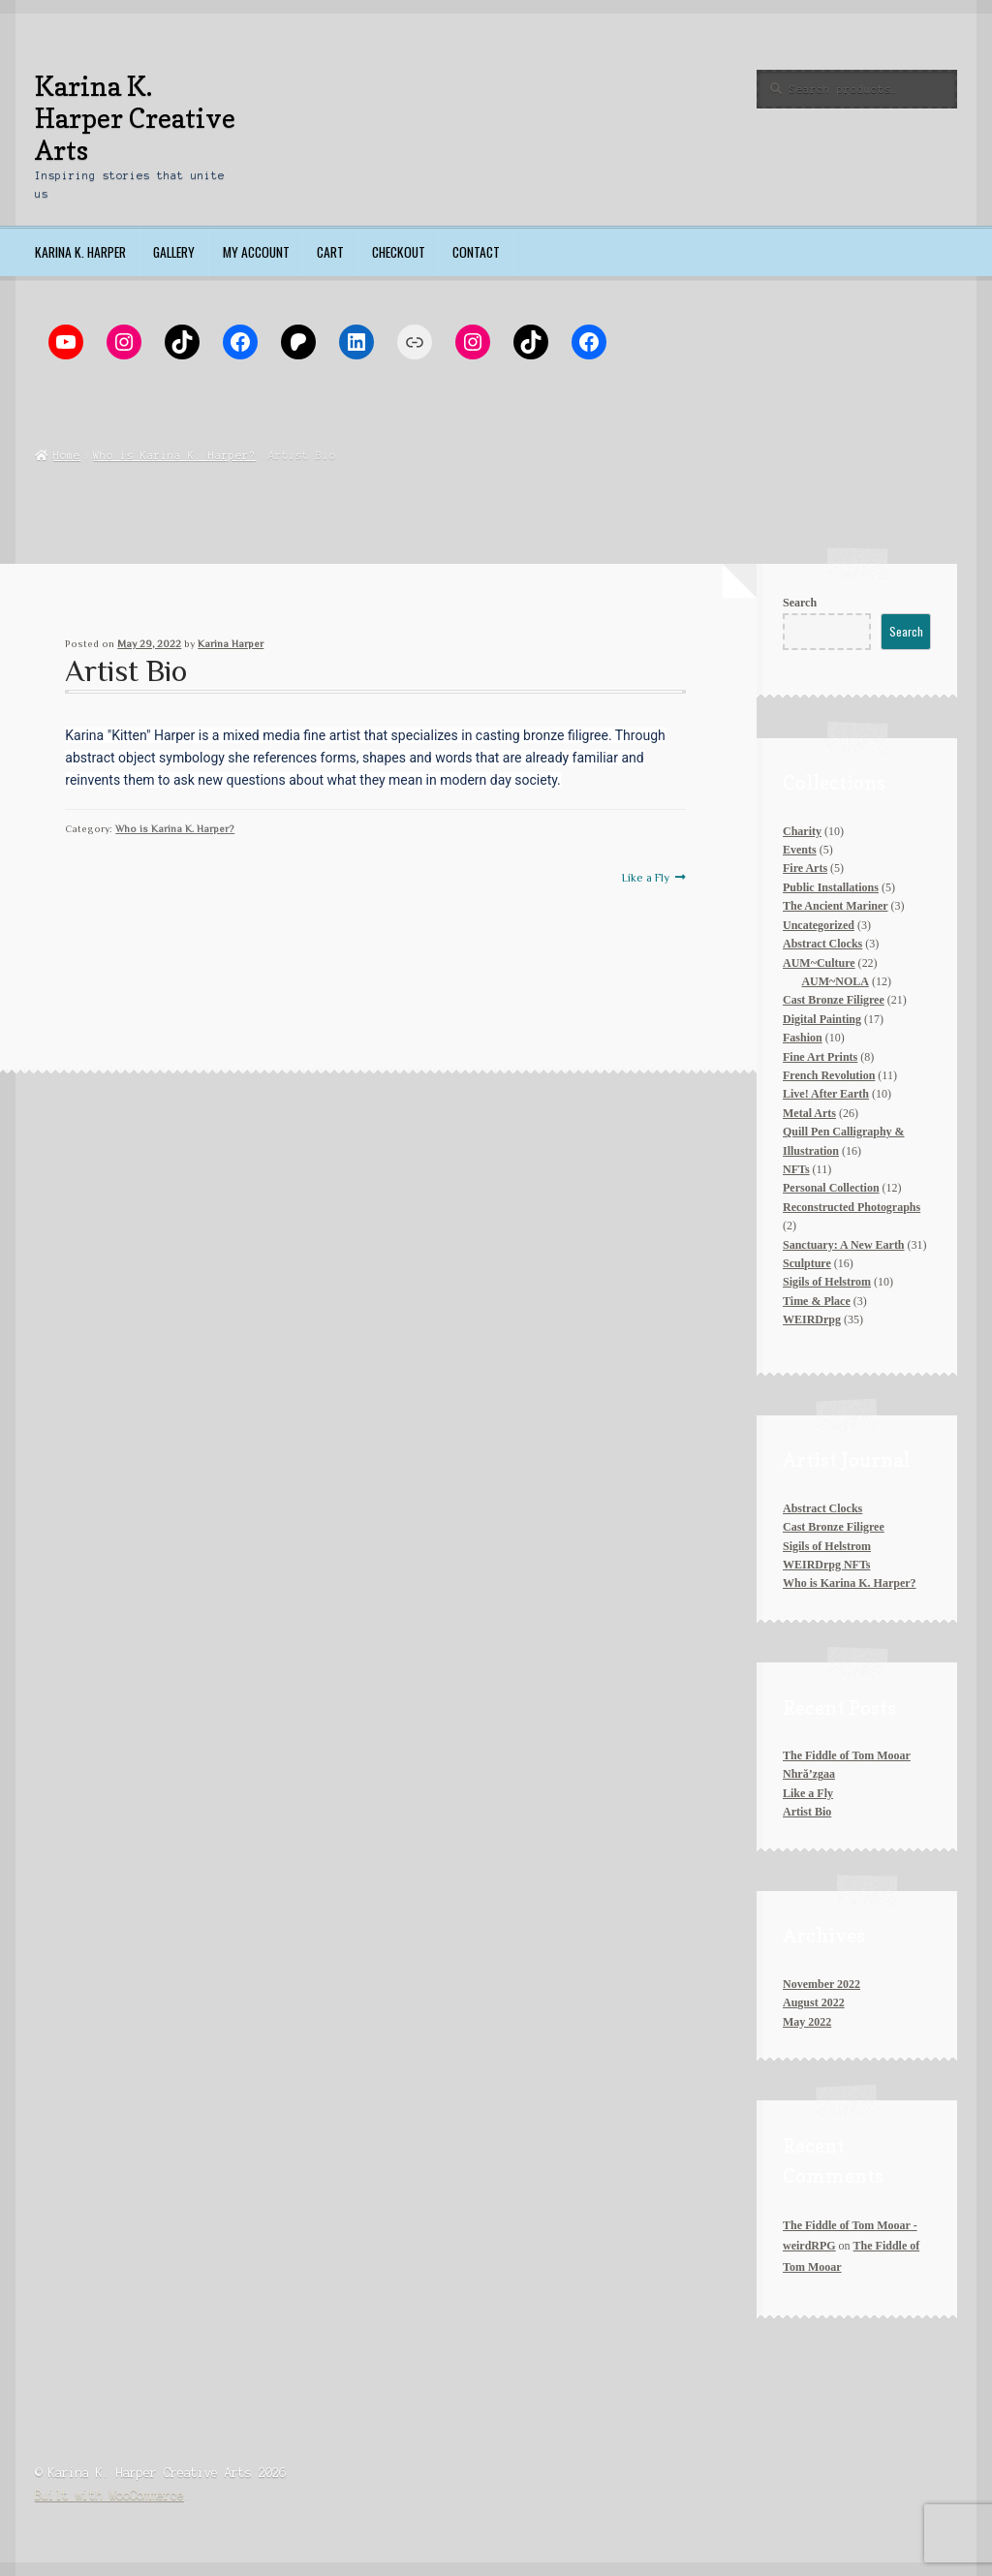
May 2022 (807, 2022)
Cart (330, 252)
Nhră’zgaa (809, 1774)
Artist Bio (807, 1811)
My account (256, 252)
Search (800, 602)
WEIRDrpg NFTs (826, 1564)
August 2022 (814, 2002)
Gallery (174, 252)
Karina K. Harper (80, 252)
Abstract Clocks (822, 1508)
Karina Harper (231, 643)
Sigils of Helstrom (827, 1546)
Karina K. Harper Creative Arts (135, 118)
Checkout (398, 252)
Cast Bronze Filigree (833, 1527)
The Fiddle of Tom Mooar (847, 1755)
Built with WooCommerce (109, 2495)
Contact (476, 252)
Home (66, 455)
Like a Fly (645, 877)
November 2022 (821, 1984)
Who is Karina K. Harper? (174, 455)
